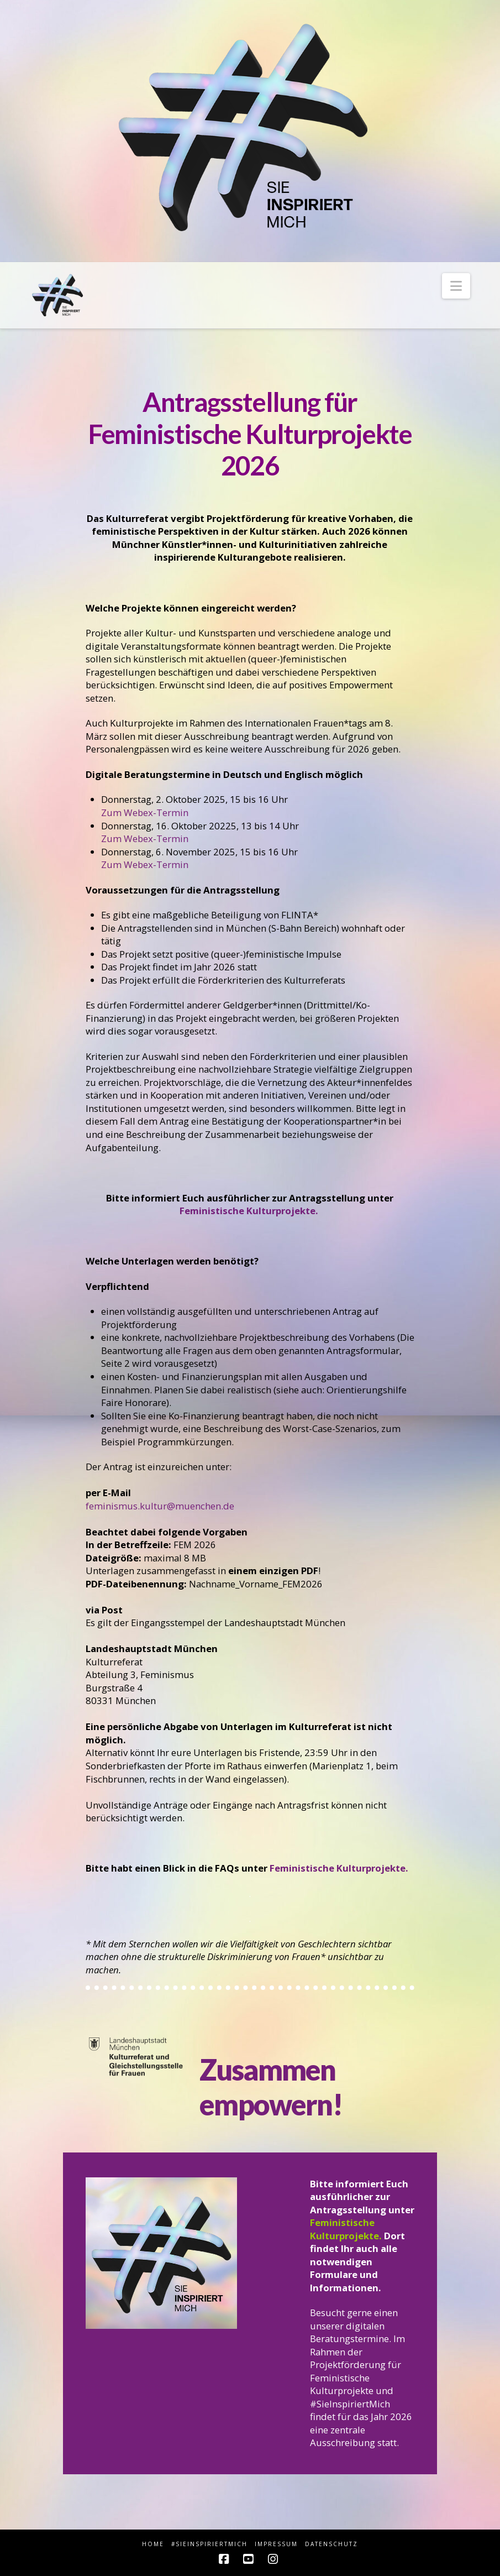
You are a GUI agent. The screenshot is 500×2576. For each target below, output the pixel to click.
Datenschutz (331, 2544)
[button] (456, 286)
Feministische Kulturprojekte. (250, 1210)
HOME (153, 2544)
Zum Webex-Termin (144, 812)
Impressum (276, 2544)
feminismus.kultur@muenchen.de (160, 1505)
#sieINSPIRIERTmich (209, 2544)
